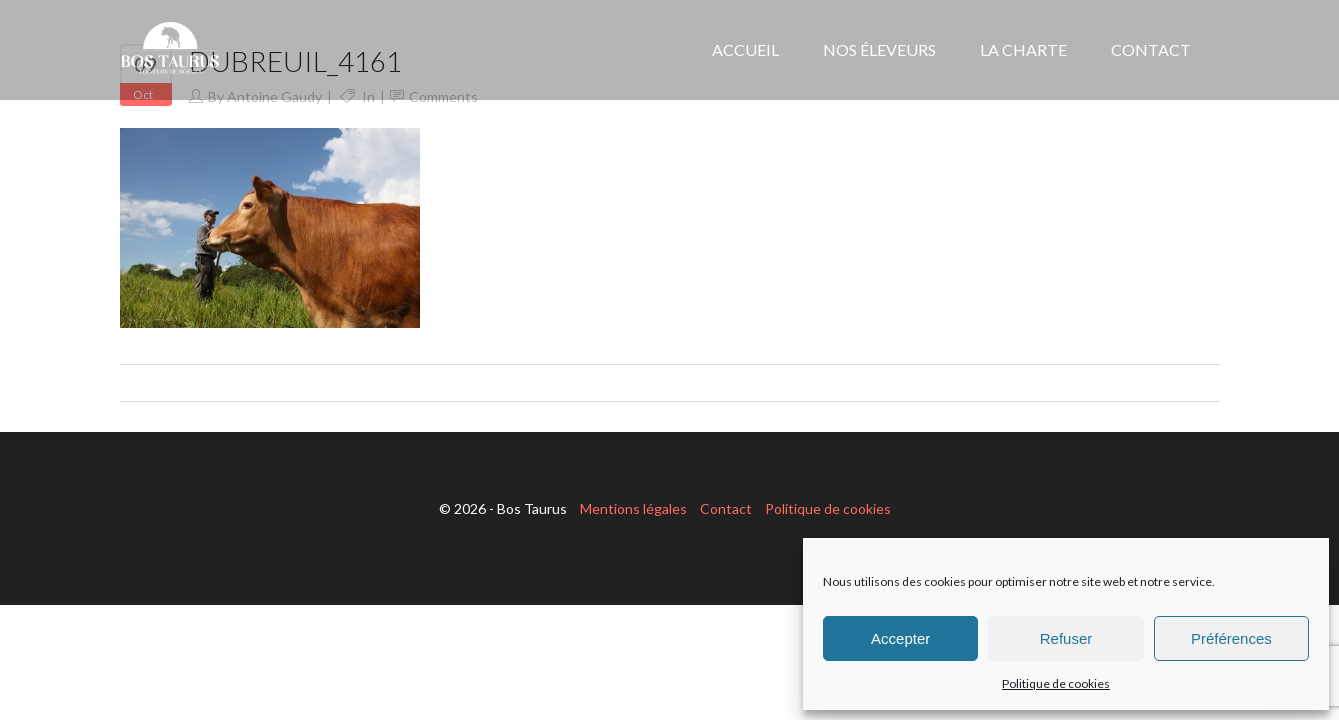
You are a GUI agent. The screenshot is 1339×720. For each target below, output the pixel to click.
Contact (726, 508)
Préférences (1231, 638)
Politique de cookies (1056, 683)
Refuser (1066, 638)
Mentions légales (633, 508)
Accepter (900, 638)
